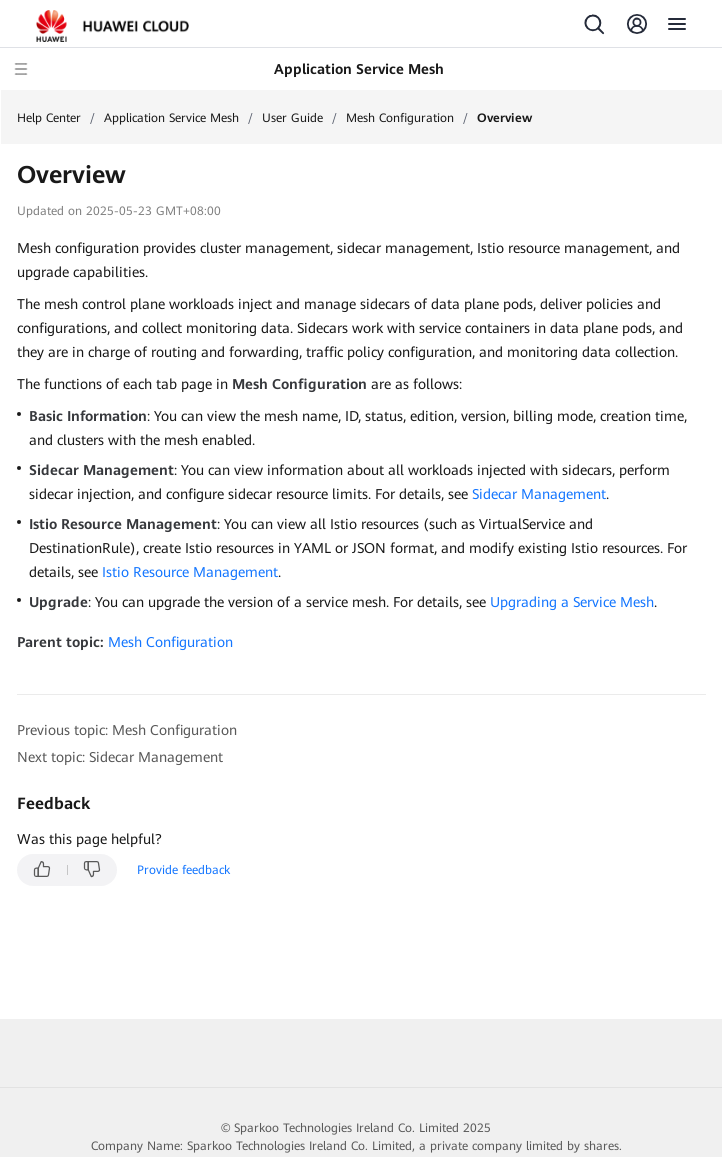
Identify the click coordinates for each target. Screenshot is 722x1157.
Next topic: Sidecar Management (120, 757)
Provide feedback (183, 870)
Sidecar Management (539, 494)
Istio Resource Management (190, 572)
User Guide (292, 118)
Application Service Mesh (171, 118)
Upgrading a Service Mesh (572, 602)
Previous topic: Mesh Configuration (127, 730)
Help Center (49, 118)
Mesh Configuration (400, 118)
